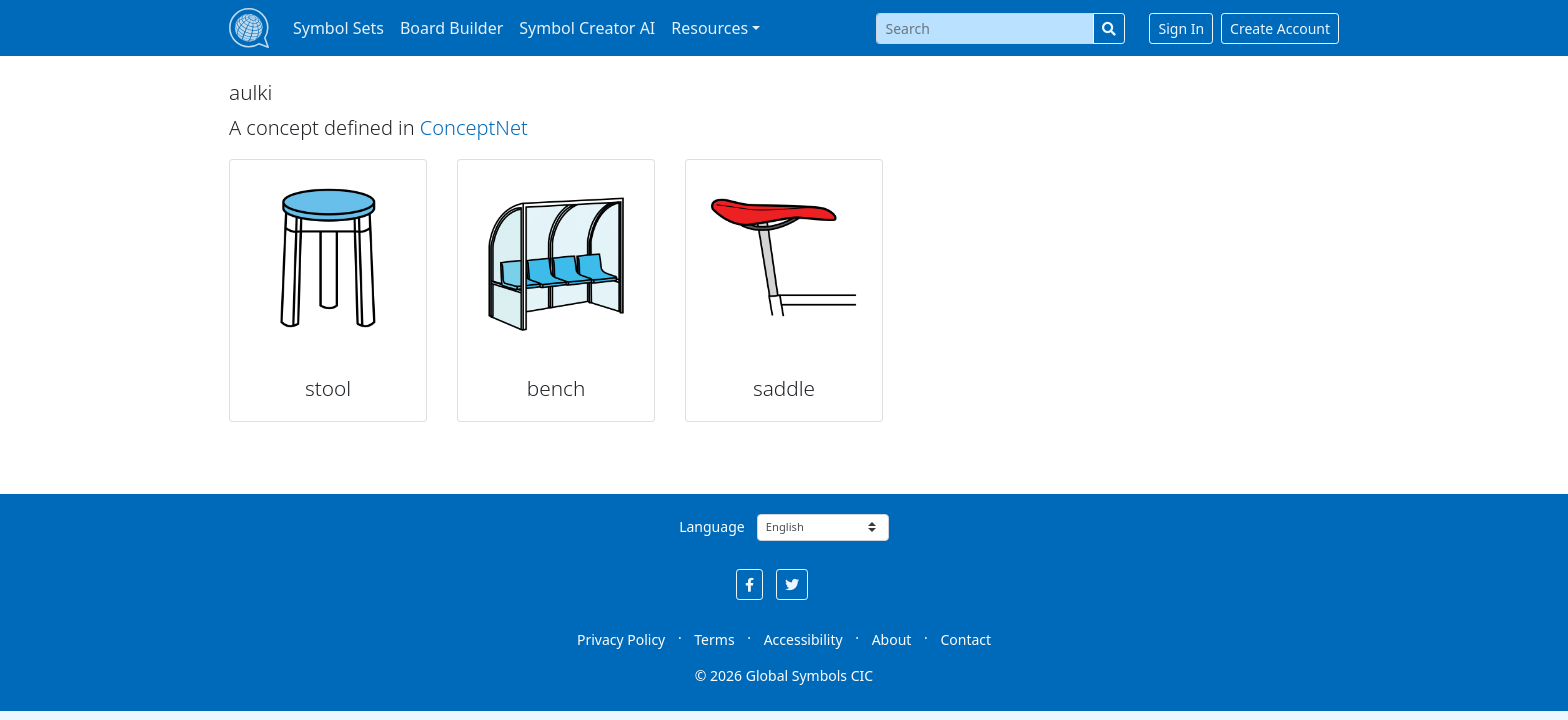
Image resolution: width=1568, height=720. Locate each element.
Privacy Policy (621, 639)
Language (711, 526)
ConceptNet (474, 127)
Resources (709, 28)
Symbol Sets (338, 28)
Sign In (1181, 28)
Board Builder (451, 28)
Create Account (1280, 28)
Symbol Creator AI (587, 28)
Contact (965, 639)
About (892, 639)
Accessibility (803, 639)
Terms (714, 639)
